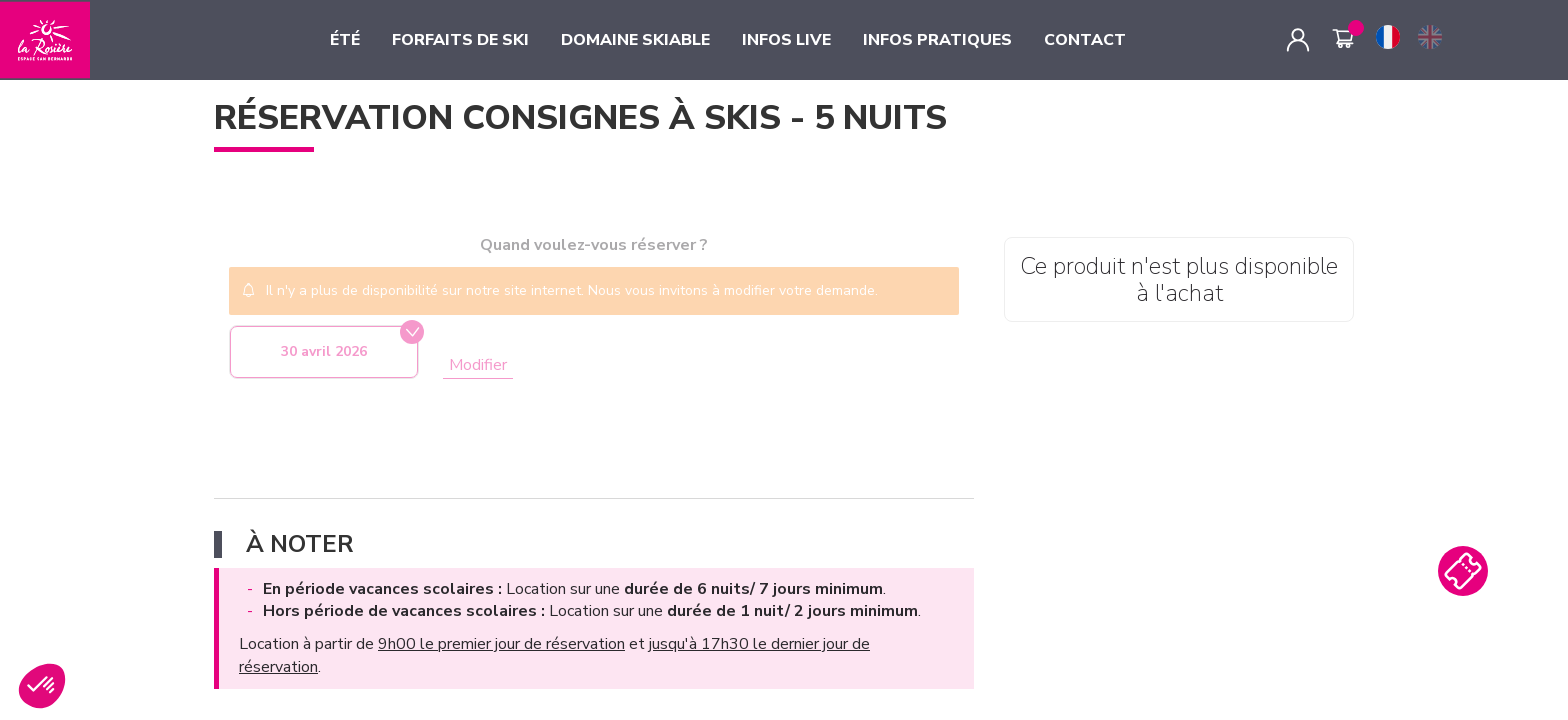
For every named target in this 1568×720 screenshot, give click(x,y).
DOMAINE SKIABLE (635, 40)
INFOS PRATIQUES (937, 40)
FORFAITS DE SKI (460, 40)
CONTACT (1085, 40)
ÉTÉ (345, 40)
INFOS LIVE (786, 40)
